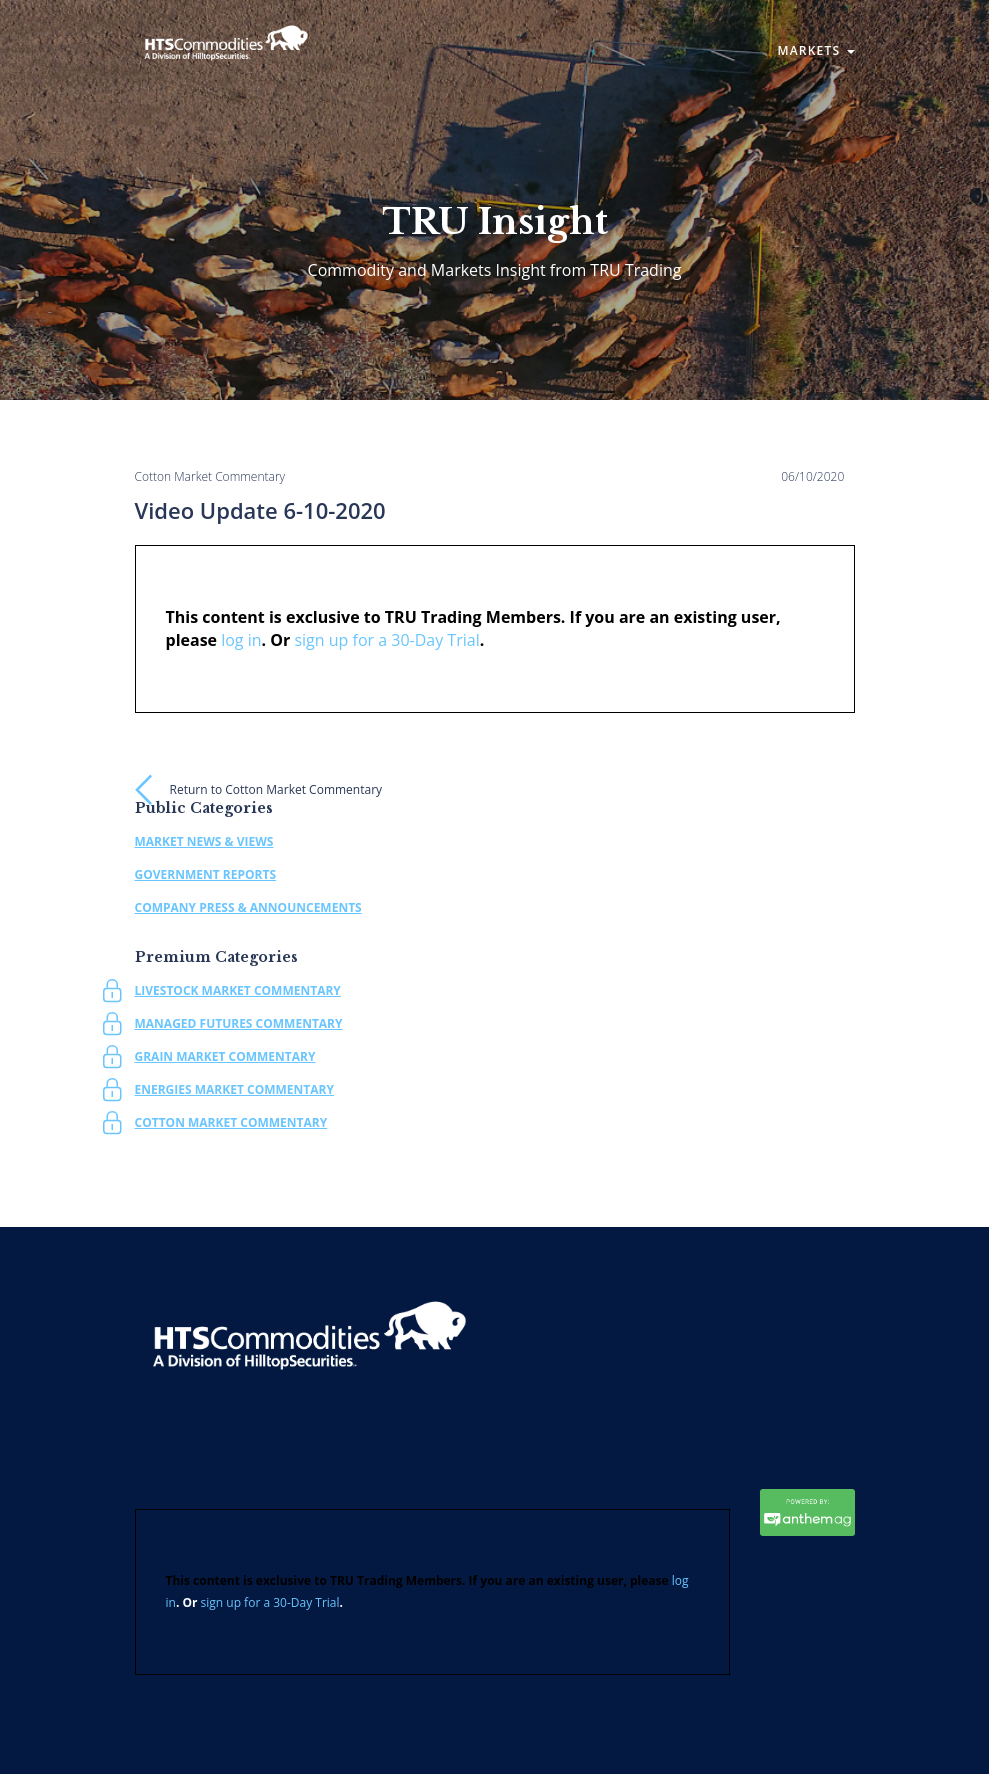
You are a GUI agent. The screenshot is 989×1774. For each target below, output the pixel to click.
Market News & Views (204, 841)
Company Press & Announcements (248, 907)
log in (241, 640)
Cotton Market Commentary (231, 1122)
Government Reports (206, 874)
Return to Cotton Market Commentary (276, 789)
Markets (815, 50)
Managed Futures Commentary (239, 1023)
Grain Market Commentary (225, 1056)
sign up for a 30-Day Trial (386, 640)
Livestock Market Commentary (238, 990)
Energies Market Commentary (234, 1089)
